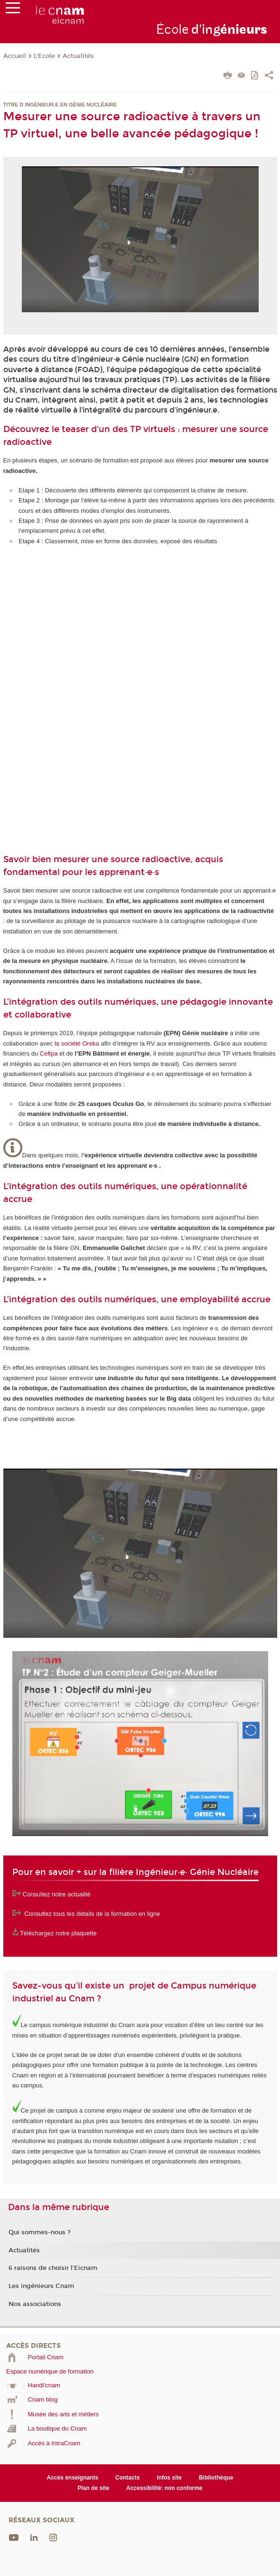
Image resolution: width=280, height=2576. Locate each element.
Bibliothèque (216, 2477)
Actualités (78, 56)
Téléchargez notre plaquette (58, 1933)
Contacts (127, 2477)
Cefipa (49, 1053)
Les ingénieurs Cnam (41, 2286)
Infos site (169, 2477)
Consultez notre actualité (57, 1894)
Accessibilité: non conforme (164, 2488)
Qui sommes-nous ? (40, 2232)
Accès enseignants (73, 2477)
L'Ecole (44, 56)
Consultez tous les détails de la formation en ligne (92, 1913)
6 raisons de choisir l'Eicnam (53, 2268)
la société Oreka (77, 1043)
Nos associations (35, 2304)
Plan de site (93, 2488)
